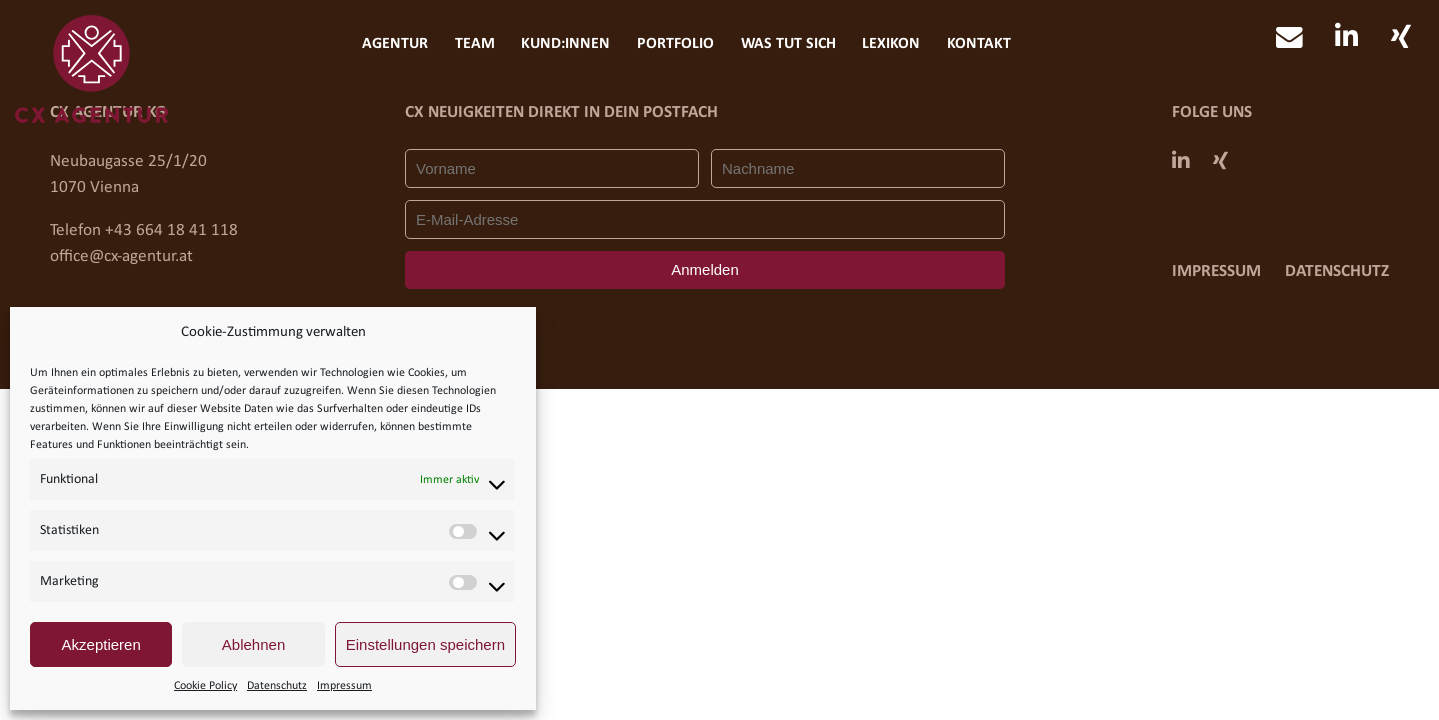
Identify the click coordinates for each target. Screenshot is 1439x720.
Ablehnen (253, 644)
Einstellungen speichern (425, 644)
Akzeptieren (101, 644)
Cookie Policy (205, 686)
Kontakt (979, 44)
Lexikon (891, 44)
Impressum (344, 686)
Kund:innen (565, 44)
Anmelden (704, 269)
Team (475, 44)
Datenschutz (277, 686)
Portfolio (675, 44)
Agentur (395, 44)
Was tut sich (788, 44)
